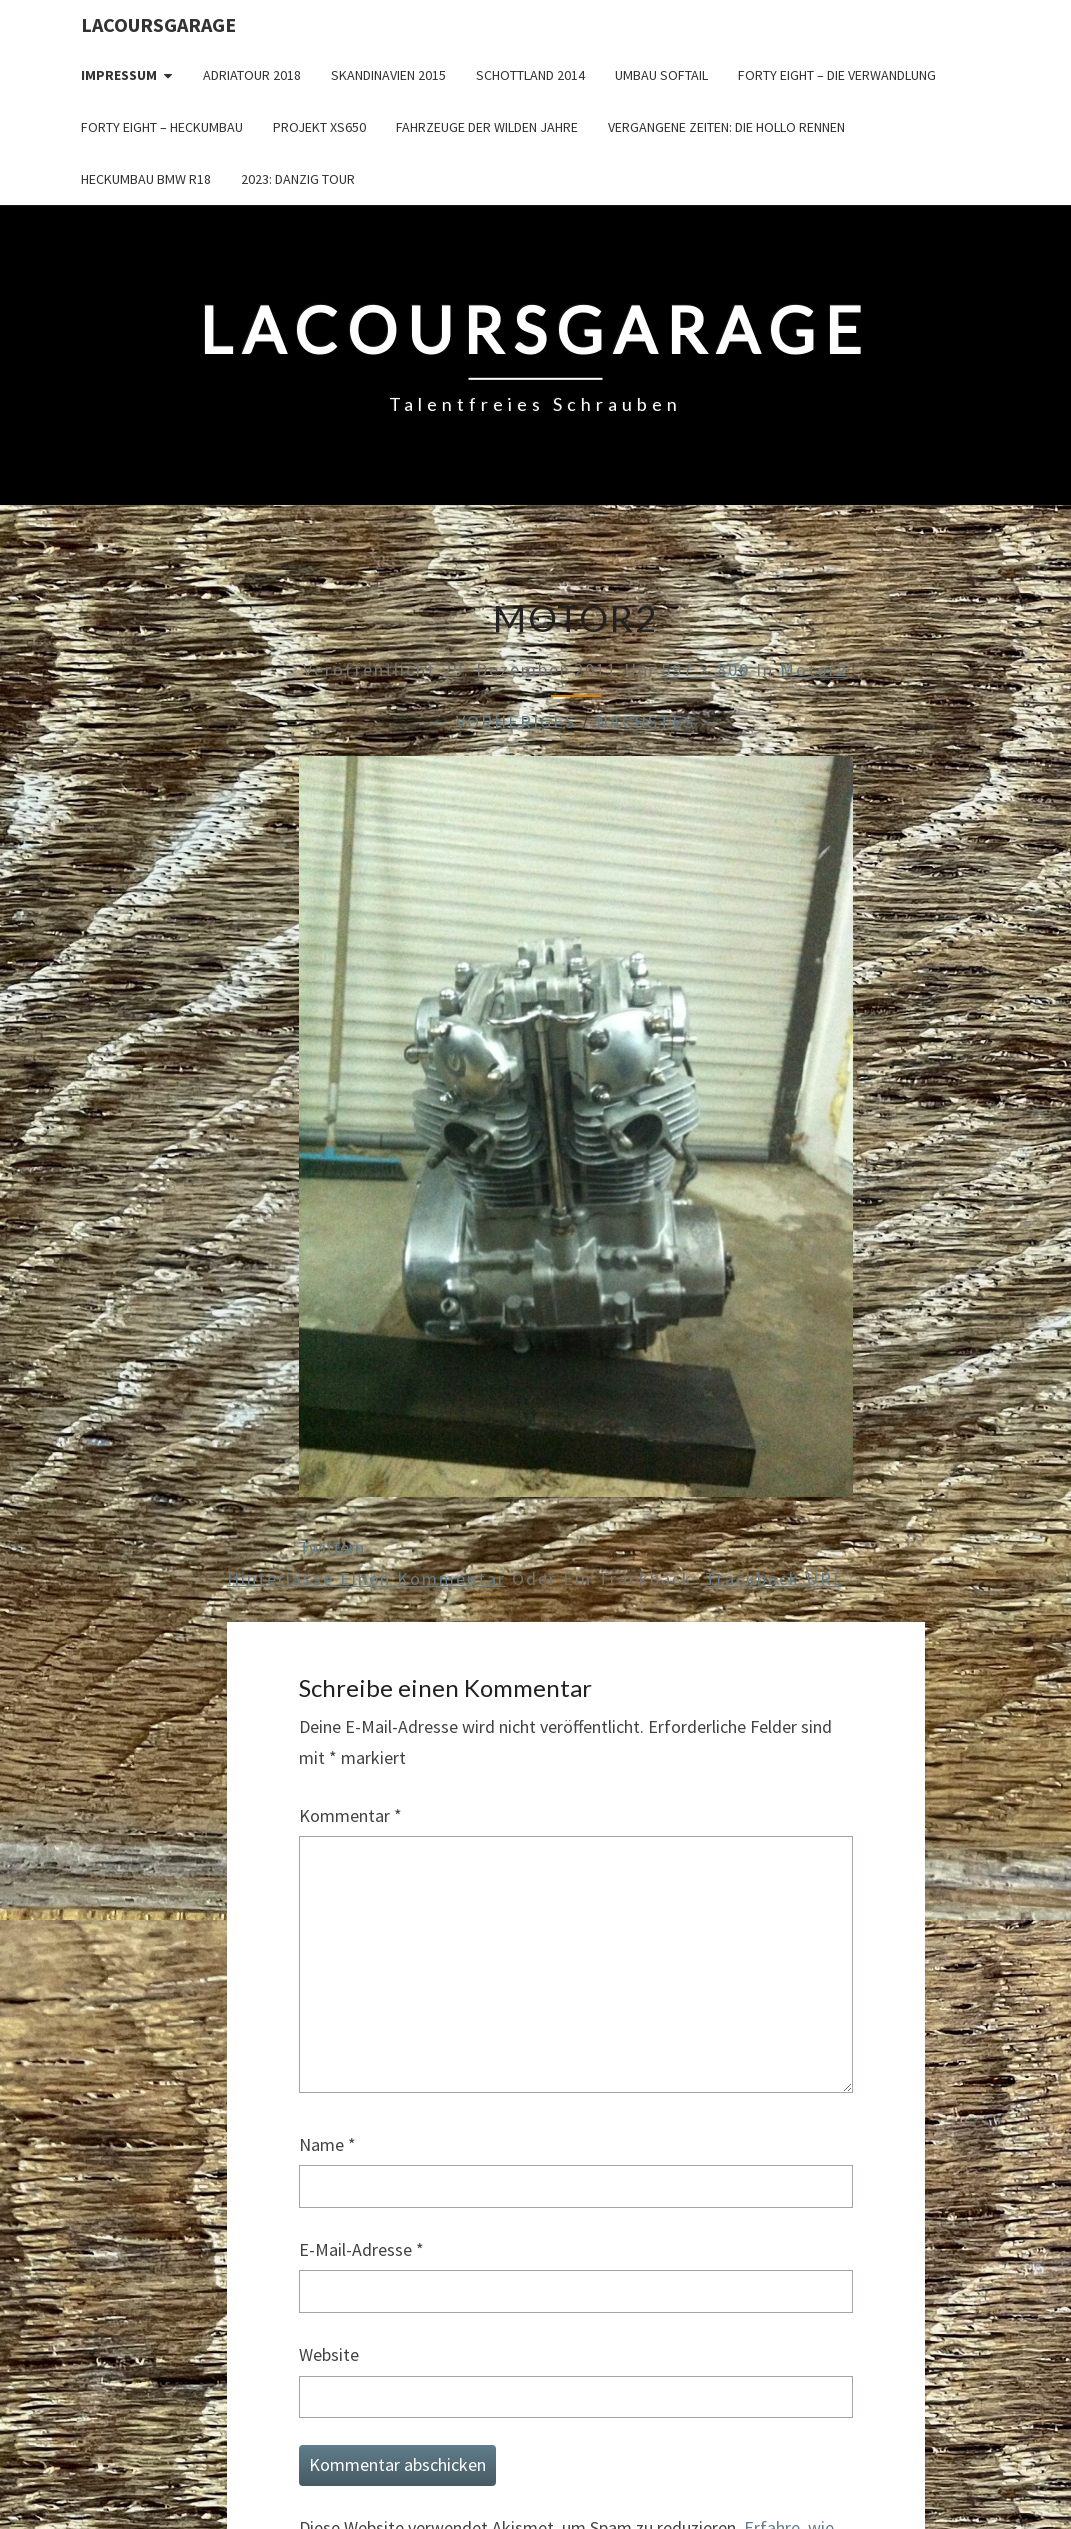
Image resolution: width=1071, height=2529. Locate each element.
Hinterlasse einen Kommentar (366, 1578)
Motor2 (814, 669)
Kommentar (350, 1815)
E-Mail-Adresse (361, 2249)
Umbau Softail (661, 75)
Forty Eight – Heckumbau (162, 127)
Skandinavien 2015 (388, 75)
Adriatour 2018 (252, 75)
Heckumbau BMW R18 (146, 179)
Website (329, 2354)
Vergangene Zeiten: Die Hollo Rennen (726, 127)
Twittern (331, 1547)
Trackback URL (774, 1578)
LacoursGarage (158, 24)
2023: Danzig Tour (298, 179)
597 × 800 (705, 669)
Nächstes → (658, 721)
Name (327, 2144)
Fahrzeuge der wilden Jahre (487, 127)
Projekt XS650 (319, 127)
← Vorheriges (503, 721)
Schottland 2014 (530, 75)
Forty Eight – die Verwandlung (837, 75)
